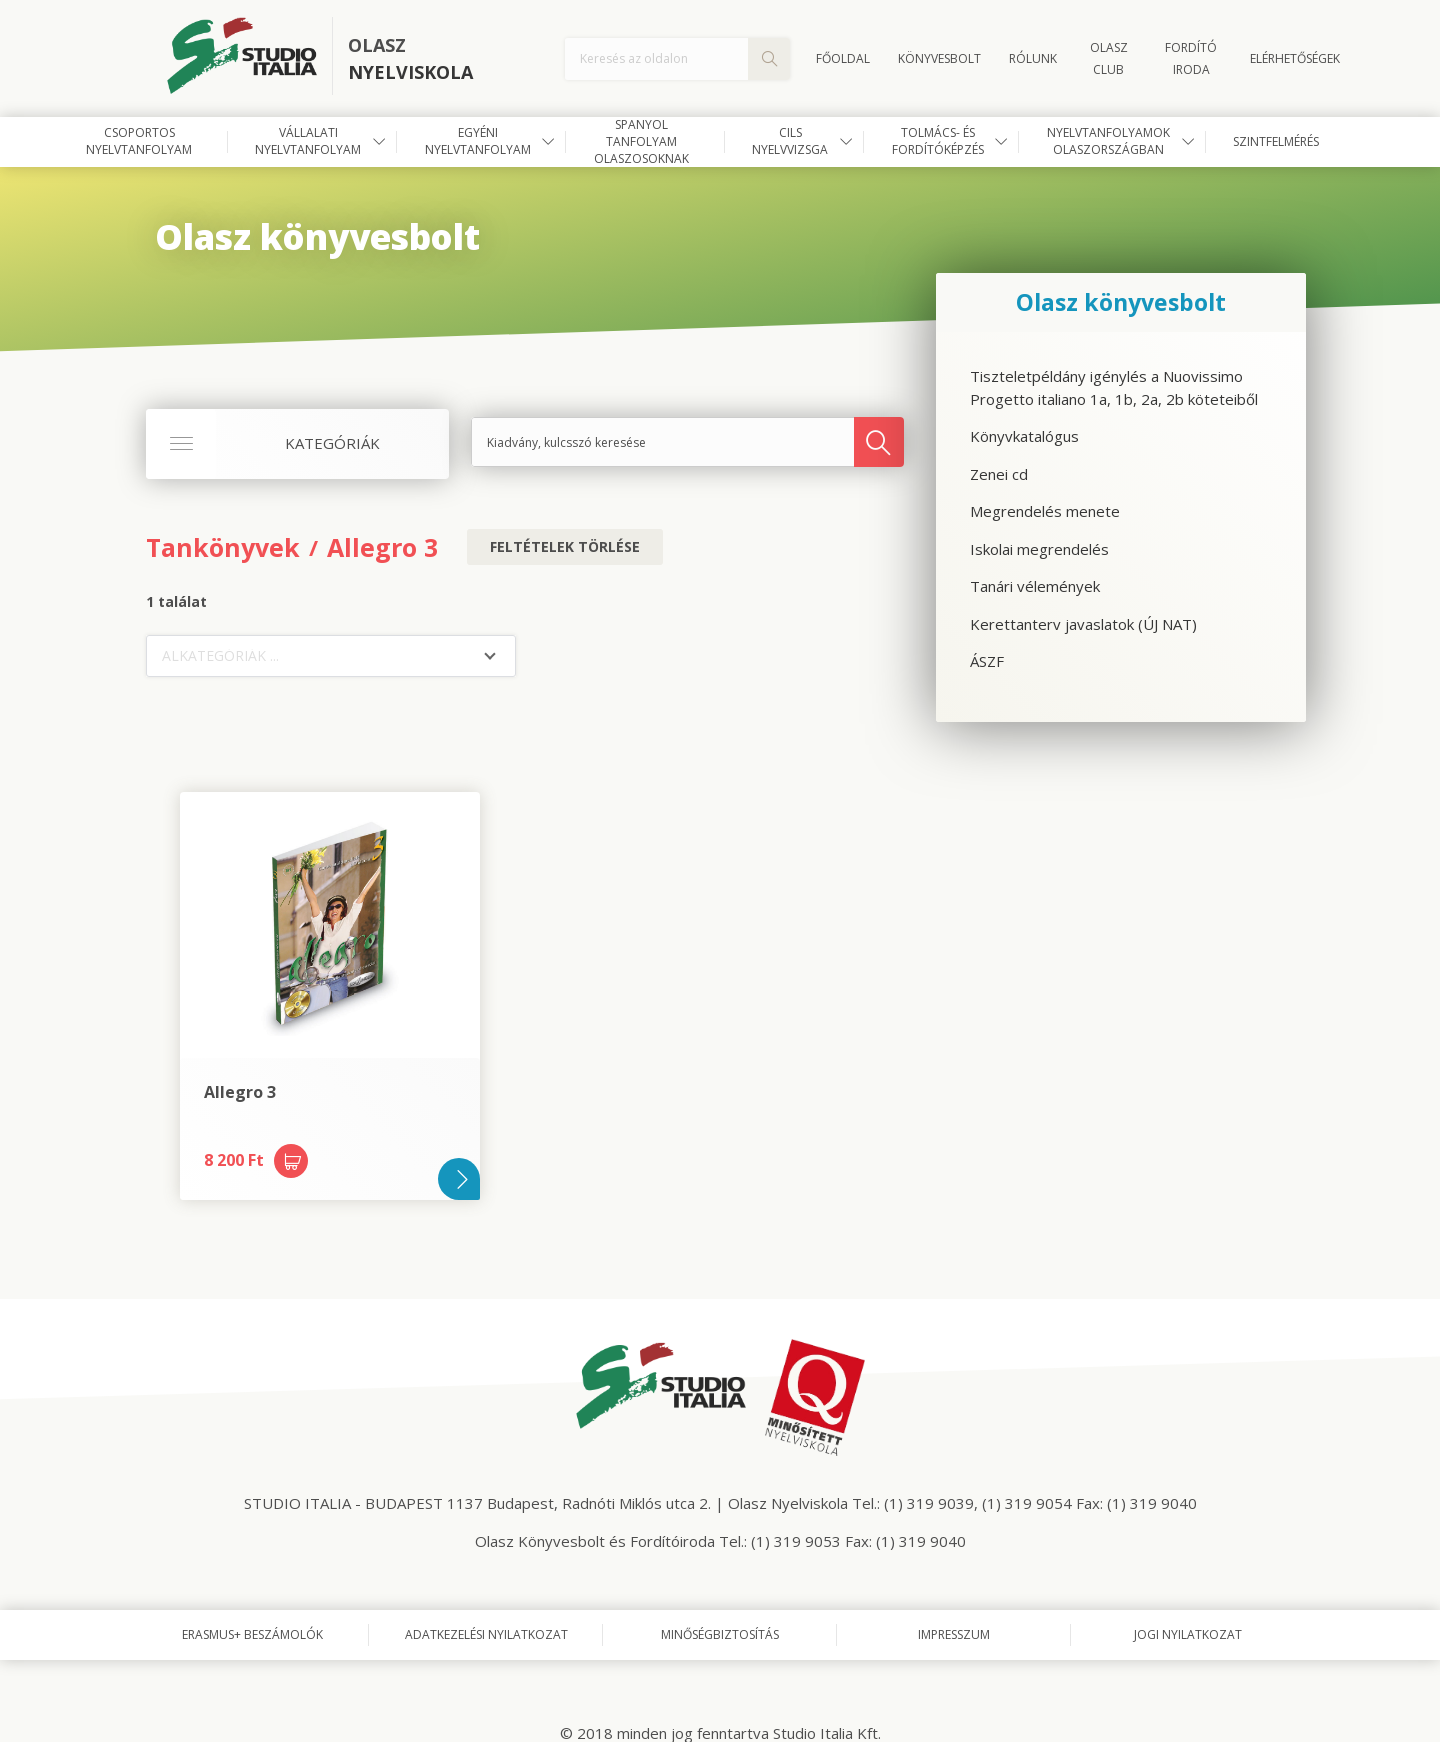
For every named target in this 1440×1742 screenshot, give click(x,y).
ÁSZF (987, 661)
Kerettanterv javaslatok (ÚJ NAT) (1083, 624)
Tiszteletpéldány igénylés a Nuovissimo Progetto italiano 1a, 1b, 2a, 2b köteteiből (1114, 387)
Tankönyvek (223, 547)
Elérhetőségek (1295, 58)
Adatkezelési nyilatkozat (486, 1634)
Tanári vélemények (1035, 586)
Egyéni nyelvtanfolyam (478, 141)
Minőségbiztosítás (720, 1634)
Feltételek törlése (565, 546)
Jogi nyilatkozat (1188, 1634)
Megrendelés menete (1045, 511)
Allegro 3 (382, 547)
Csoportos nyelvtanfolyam (139, 141)
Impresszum (954, 1634)
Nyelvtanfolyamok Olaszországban (1108, 141)
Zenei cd (999, 474)
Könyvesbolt (939, 58)
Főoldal (843, 58)
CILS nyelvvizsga (790, 141)
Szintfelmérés (1276, 141)
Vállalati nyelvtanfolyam (308, 141)
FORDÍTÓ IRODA (1191, 58)
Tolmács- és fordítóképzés (938, 141)
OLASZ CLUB (1109, 58)
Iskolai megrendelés (1039, 549)
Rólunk (1033, 58)
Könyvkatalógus (1024, 436)
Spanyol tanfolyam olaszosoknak (641, 142)
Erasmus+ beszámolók (252, 1634)
